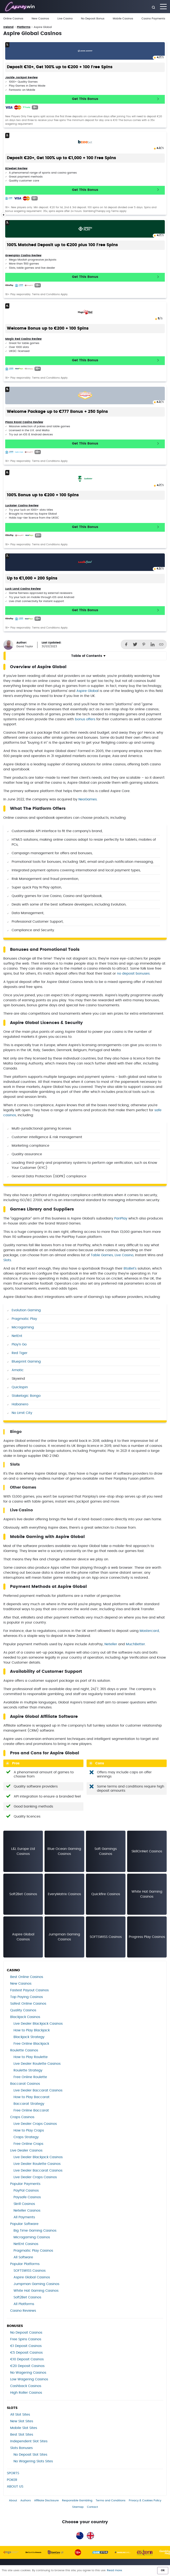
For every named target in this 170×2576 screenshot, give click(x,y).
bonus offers (85, 719)
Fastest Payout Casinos (29, 1990)
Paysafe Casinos (27, 2197)
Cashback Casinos (25, 2386)
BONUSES (15, 2326)
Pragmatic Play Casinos (33, 2250)
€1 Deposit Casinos (26, 2346)
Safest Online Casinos (28, 2003)
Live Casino (124, 1255)
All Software (23, 2257)
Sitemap (78, 2507)
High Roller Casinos (26, 2392)
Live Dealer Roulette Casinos (37, 2063)
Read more (114, 2570)
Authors (25, 2500)
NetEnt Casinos (26, 2244)
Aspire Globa (87, 691)
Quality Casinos (23, 2010)
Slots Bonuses (21, 2448)
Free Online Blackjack (31, 2043)
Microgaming (23, 1327)
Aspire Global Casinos (32, 2277)
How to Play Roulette (31, 2057)
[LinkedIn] (152, 644)
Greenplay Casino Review (23, 255)
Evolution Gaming (26, 1310)
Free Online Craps (28, 2143)
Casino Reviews (23, 2310)
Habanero (20, 1404)
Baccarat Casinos (25, 2083)
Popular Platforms (25, 2264)
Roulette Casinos (24, 2050)
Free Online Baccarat (31, 2110)
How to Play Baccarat (32, 2097)
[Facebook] (126, 644)
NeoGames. (88, 799)
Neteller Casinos (27, 2210)
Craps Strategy (26, 2137)
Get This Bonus (85, 99)
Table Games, (102, 1255)
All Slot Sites (20, 2414)
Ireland (8, 27)
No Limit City (22, 1413)
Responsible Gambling (77, 2500)
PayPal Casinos (26, 2190)
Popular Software (24, 2224)
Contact (92, 2507)
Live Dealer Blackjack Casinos (38, 2023)
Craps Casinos (22, 2117)
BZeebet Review (16, 168)
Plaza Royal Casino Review (24, 422)
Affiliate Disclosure (46, 2500)
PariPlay (120, 1218)
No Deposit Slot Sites (30, 2454)
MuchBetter (135, 1644)
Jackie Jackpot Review (21, 77)
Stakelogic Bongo (26, 1395)
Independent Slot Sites (28, 2441)
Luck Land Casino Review (23, 589)
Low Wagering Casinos (29, 2379)
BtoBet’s (130, 1268)
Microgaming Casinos (32, 2237)
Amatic (18, 1370)
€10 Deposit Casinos (27, 2359)
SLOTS (12, 2408)
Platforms (23, 27)
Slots (7, 1260)
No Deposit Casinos (26, 2332)
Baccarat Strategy (29, 2103)
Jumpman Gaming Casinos (36, 2284)
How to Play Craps (29, 2130)
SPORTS (13, 2473)
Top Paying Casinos (26, 1997)
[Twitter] (135, 644)
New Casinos (20, 1983)
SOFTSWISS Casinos (30, 2270)
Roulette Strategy (28, 2070)
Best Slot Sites (21, 2434)
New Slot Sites (21, 2421)
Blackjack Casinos (25, 2017)
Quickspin (20, 1387)
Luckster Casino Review (21, 505)
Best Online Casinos (26, 1977)
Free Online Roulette (30, 2077)
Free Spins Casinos (25, 2339)
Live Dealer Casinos (26, 2150)
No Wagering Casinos (28, 2372)
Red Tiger (19, 1353)
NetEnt (17, 1336)
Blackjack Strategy (29, 2037)
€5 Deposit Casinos (26, 2352)
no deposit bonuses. (133, 973)
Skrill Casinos (24, 2204)
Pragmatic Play (24, 1318)
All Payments (24, 2217)
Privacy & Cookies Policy (145, 2500)
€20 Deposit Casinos (27, 2366)
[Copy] (161, 644)
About (13, 2500)
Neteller (110, 1644)
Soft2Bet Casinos (27, 2297)
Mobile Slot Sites (23, 2428)
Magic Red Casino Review (23, 339)
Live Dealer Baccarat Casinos (38, 2090)
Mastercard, (150, 1631)
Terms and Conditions (110, 2500)
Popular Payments (25, 2184)
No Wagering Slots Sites (33, 2461)
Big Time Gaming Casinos (35, 2230)
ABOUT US (15, 2486)
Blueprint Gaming (26, 1361)
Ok (163, 2570)
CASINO (13, 1970)
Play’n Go (19, 1344)
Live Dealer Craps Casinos (35, 2123)
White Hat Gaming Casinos (36, 2290)
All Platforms (24, 2304)
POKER (12, 2480)
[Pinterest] (143, 644)
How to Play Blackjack (32, 2030)
